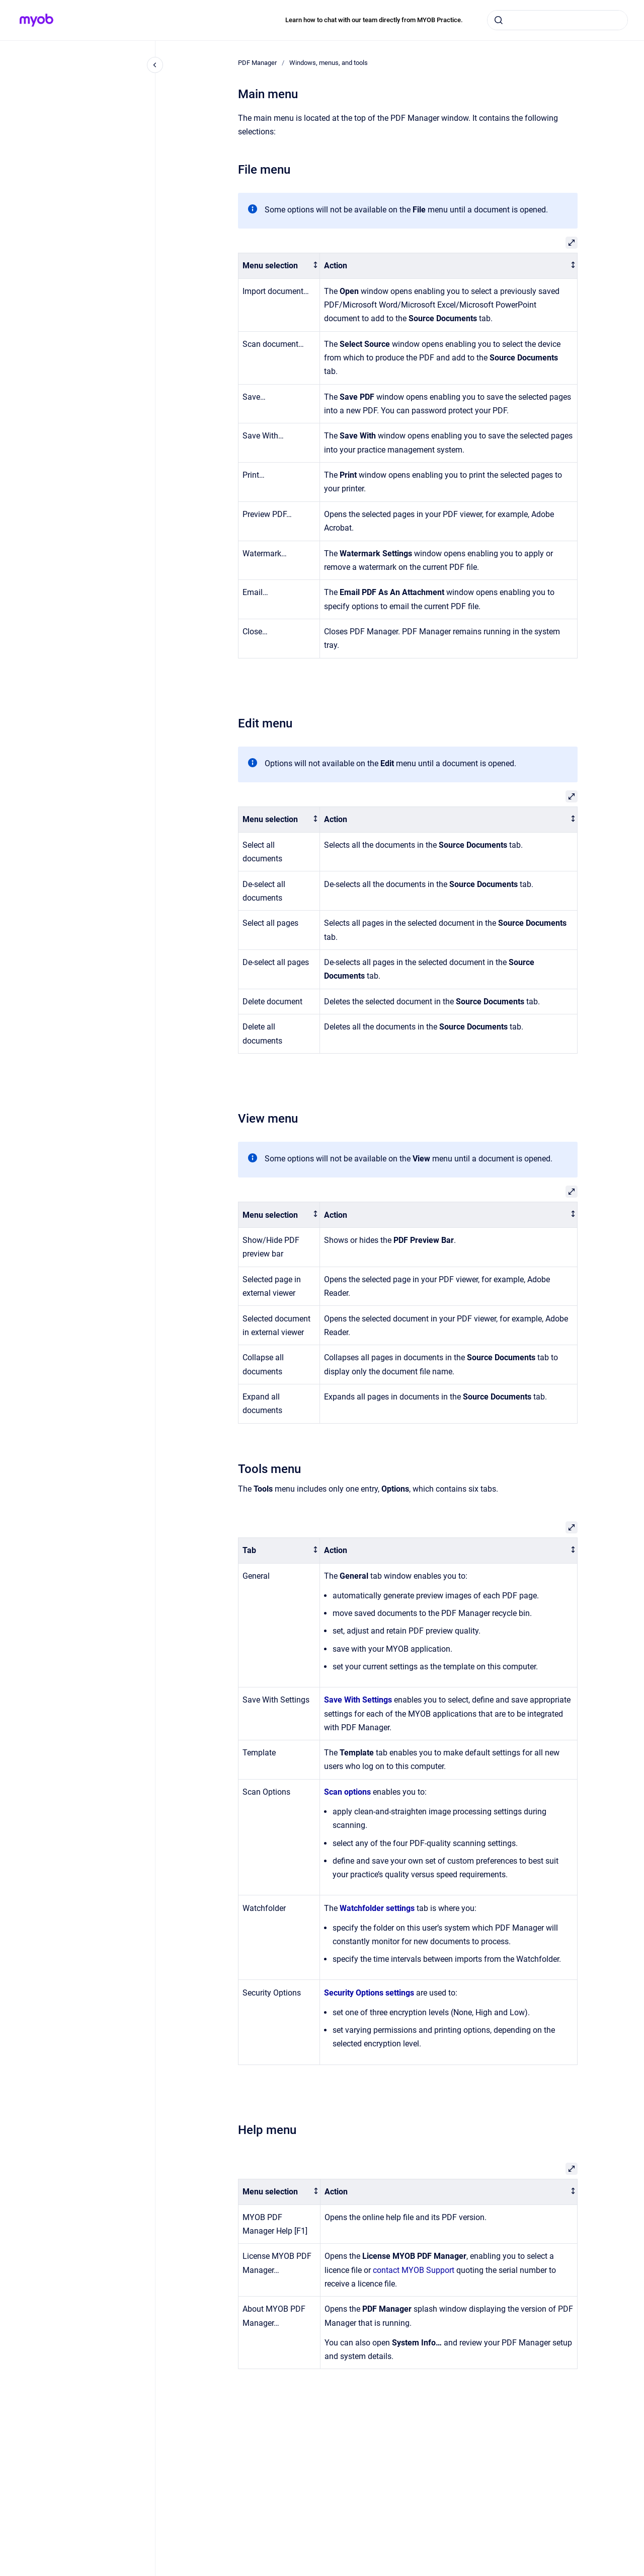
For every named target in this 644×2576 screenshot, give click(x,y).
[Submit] (499, 20)
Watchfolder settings (377, 1908)
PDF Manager (257, 62)
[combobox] (557, 20)
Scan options (347, 1792)
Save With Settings (358, 1700)
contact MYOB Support (413, 2270)
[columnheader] (279, 266)
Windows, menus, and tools (328, 62)
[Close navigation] (155, 65)
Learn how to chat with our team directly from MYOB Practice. (374, 20)
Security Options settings (369, 1993)
